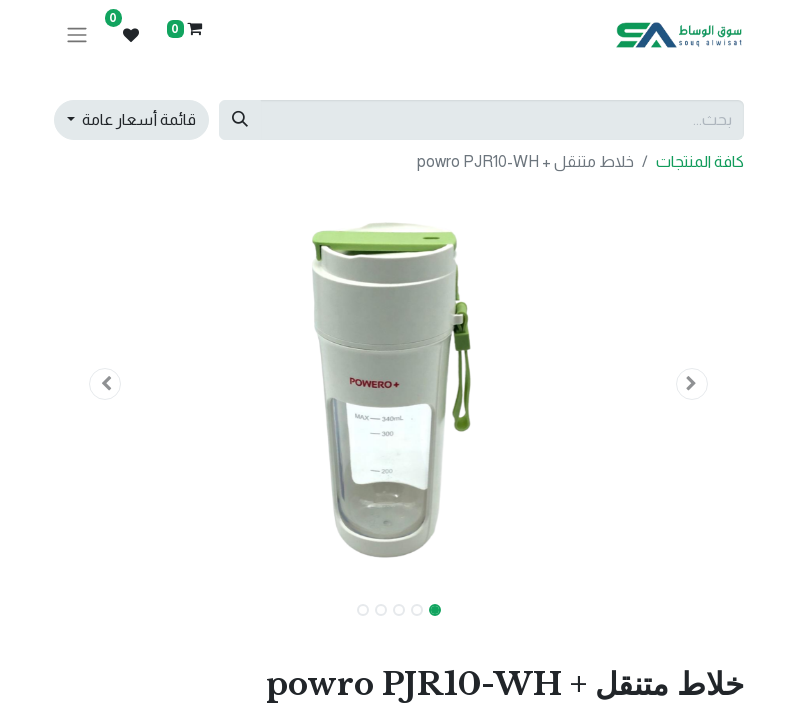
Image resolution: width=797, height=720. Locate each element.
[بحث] (240, 120)
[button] (692, 384)
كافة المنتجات (700, 161)
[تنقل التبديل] (77, 35)
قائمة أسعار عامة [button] (137, 119)
